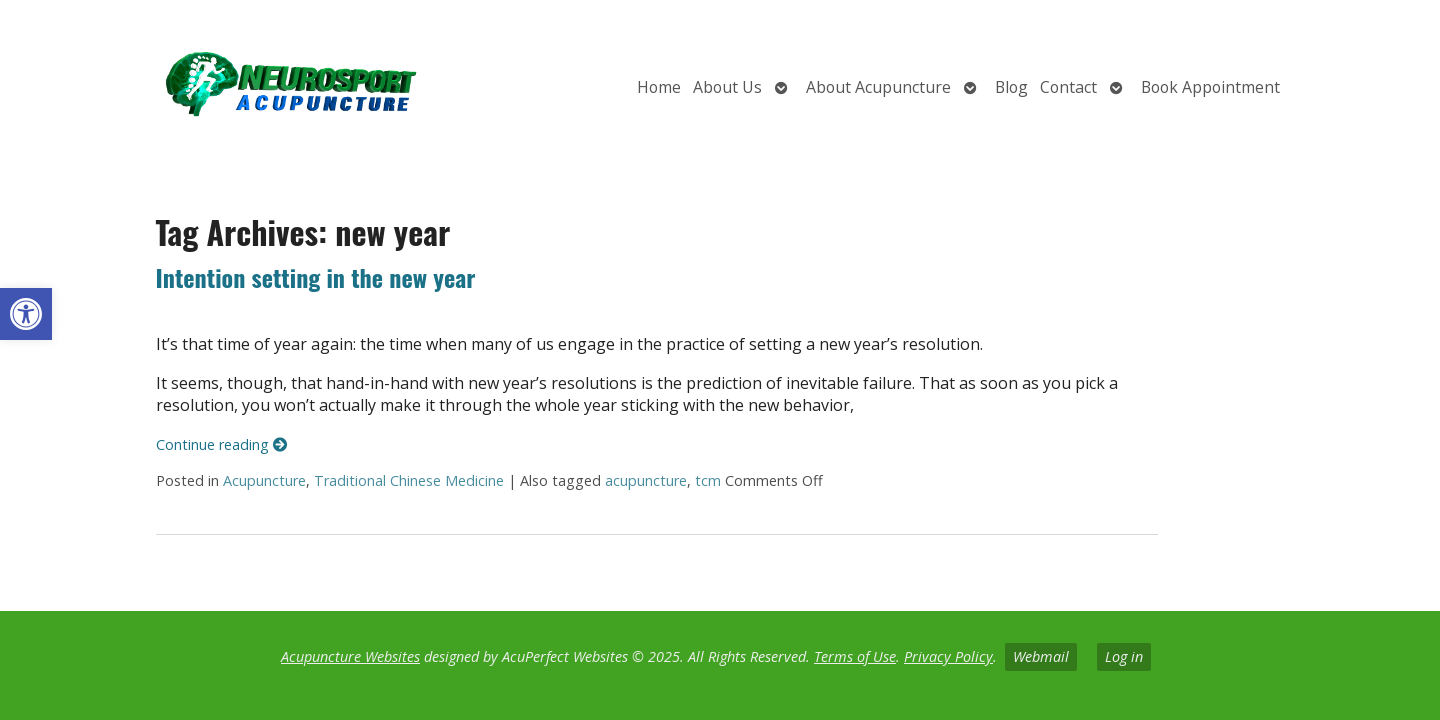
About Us (727, 87)
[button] (26, 314)
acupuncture (646, 480)
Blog (1011, 87)
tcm (708, 480)
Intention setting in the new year (316, 277)
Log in (1124, 656)
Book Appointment (1210, 87)
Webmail (1041, 656)
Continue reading (221, 444)
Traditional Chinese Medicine (409, 480)
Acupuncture (264, 480)
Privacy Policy (948, 656)
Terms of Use (855, 656)
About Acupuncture (878, 87)
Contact (1068, 87)
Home (659, 87)
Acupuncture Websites (350, 656)
